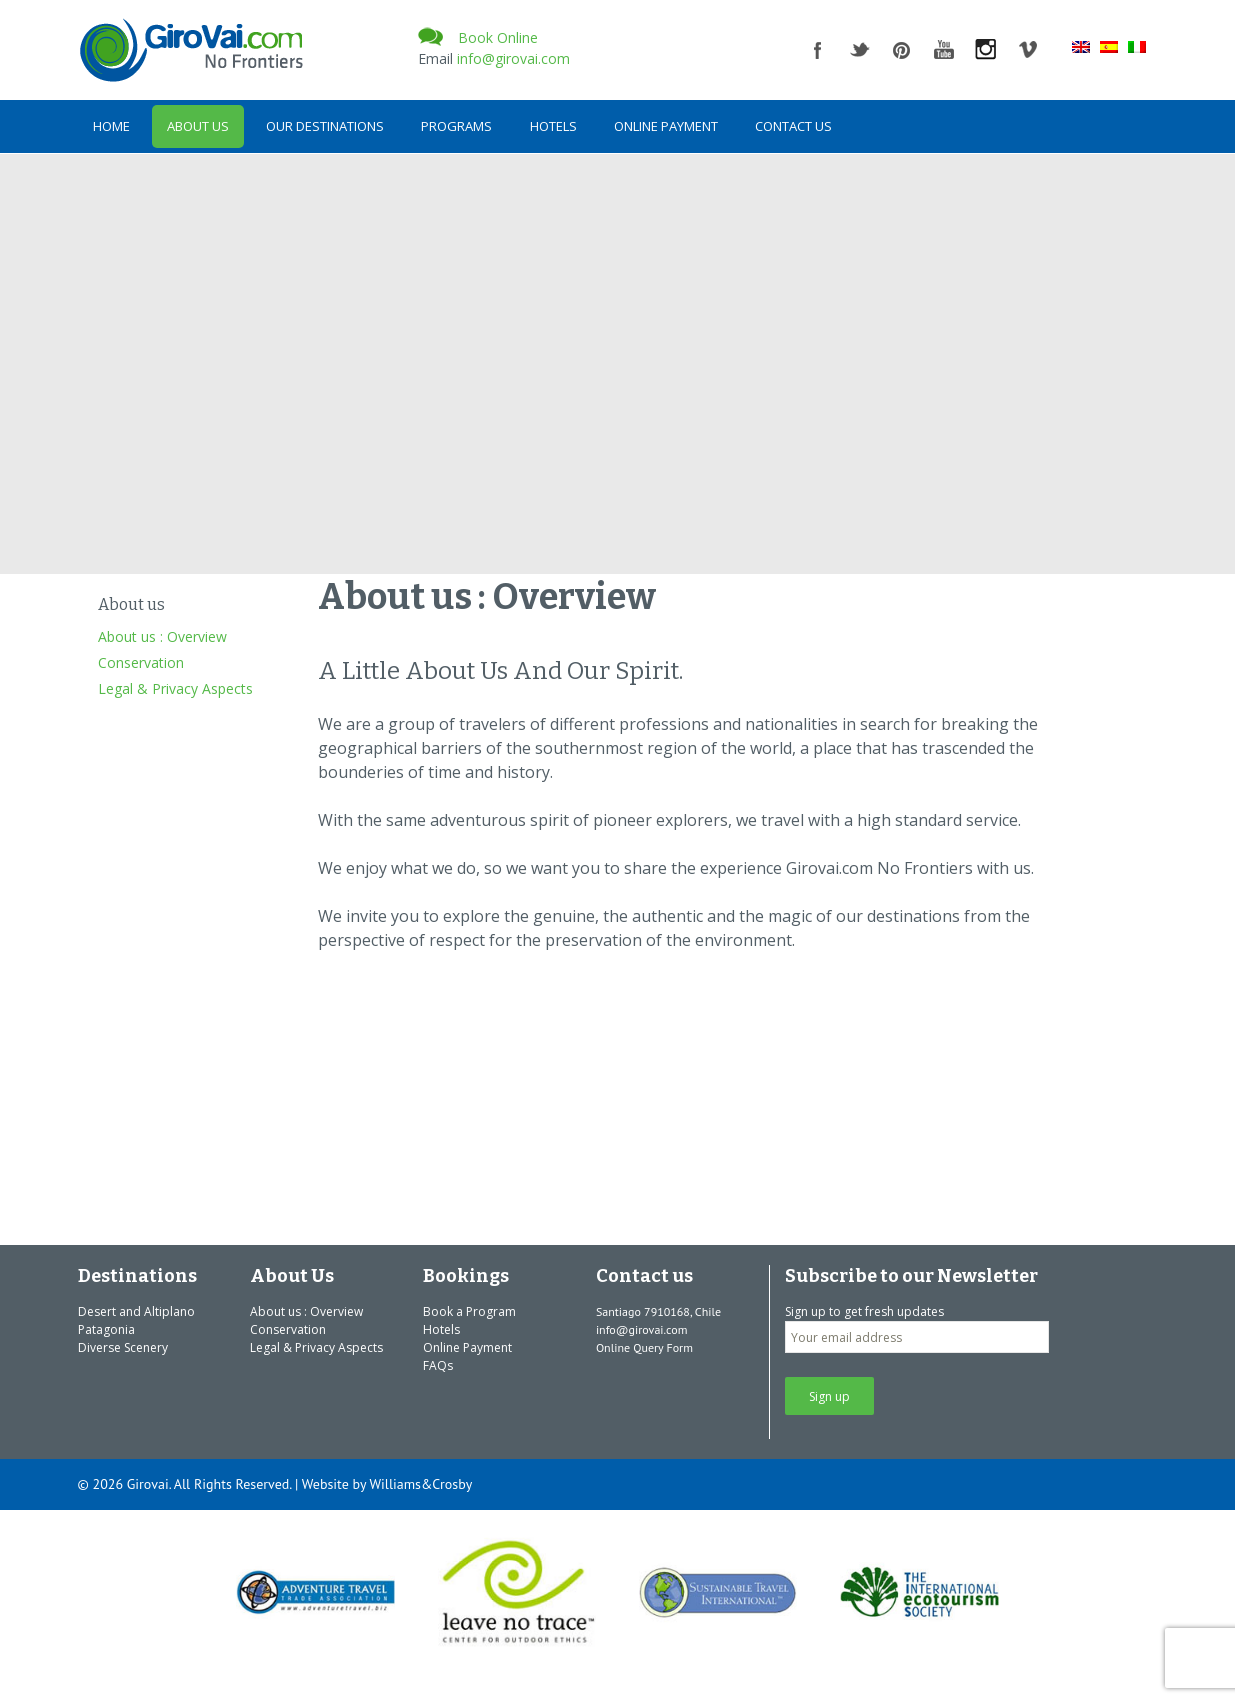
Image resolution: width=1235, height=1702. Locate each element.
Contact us (793, 126)
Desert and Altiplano (136, 1311)
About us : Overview (162, 636)
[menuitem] (1081, 46)
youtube (944, 50)
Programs (456, 126)
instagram (986, 50)
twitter (860, 50)
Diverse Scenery (123, 1347)
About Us (198, 126)
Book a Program (469, 1311)
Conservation (141, 662)
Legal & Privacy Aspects (175, 688)
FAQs (438, 1365)
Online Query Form (644, 1347)
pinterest (902, 50)
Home (111, 126)
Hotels (553, 126)
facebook (818, 50)
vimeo (1028, 50)
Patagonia (106, 1329)
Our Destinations (325, 126)
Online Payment (666, 126)
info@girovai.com (513, 58)
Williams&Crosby (420, 1484)
